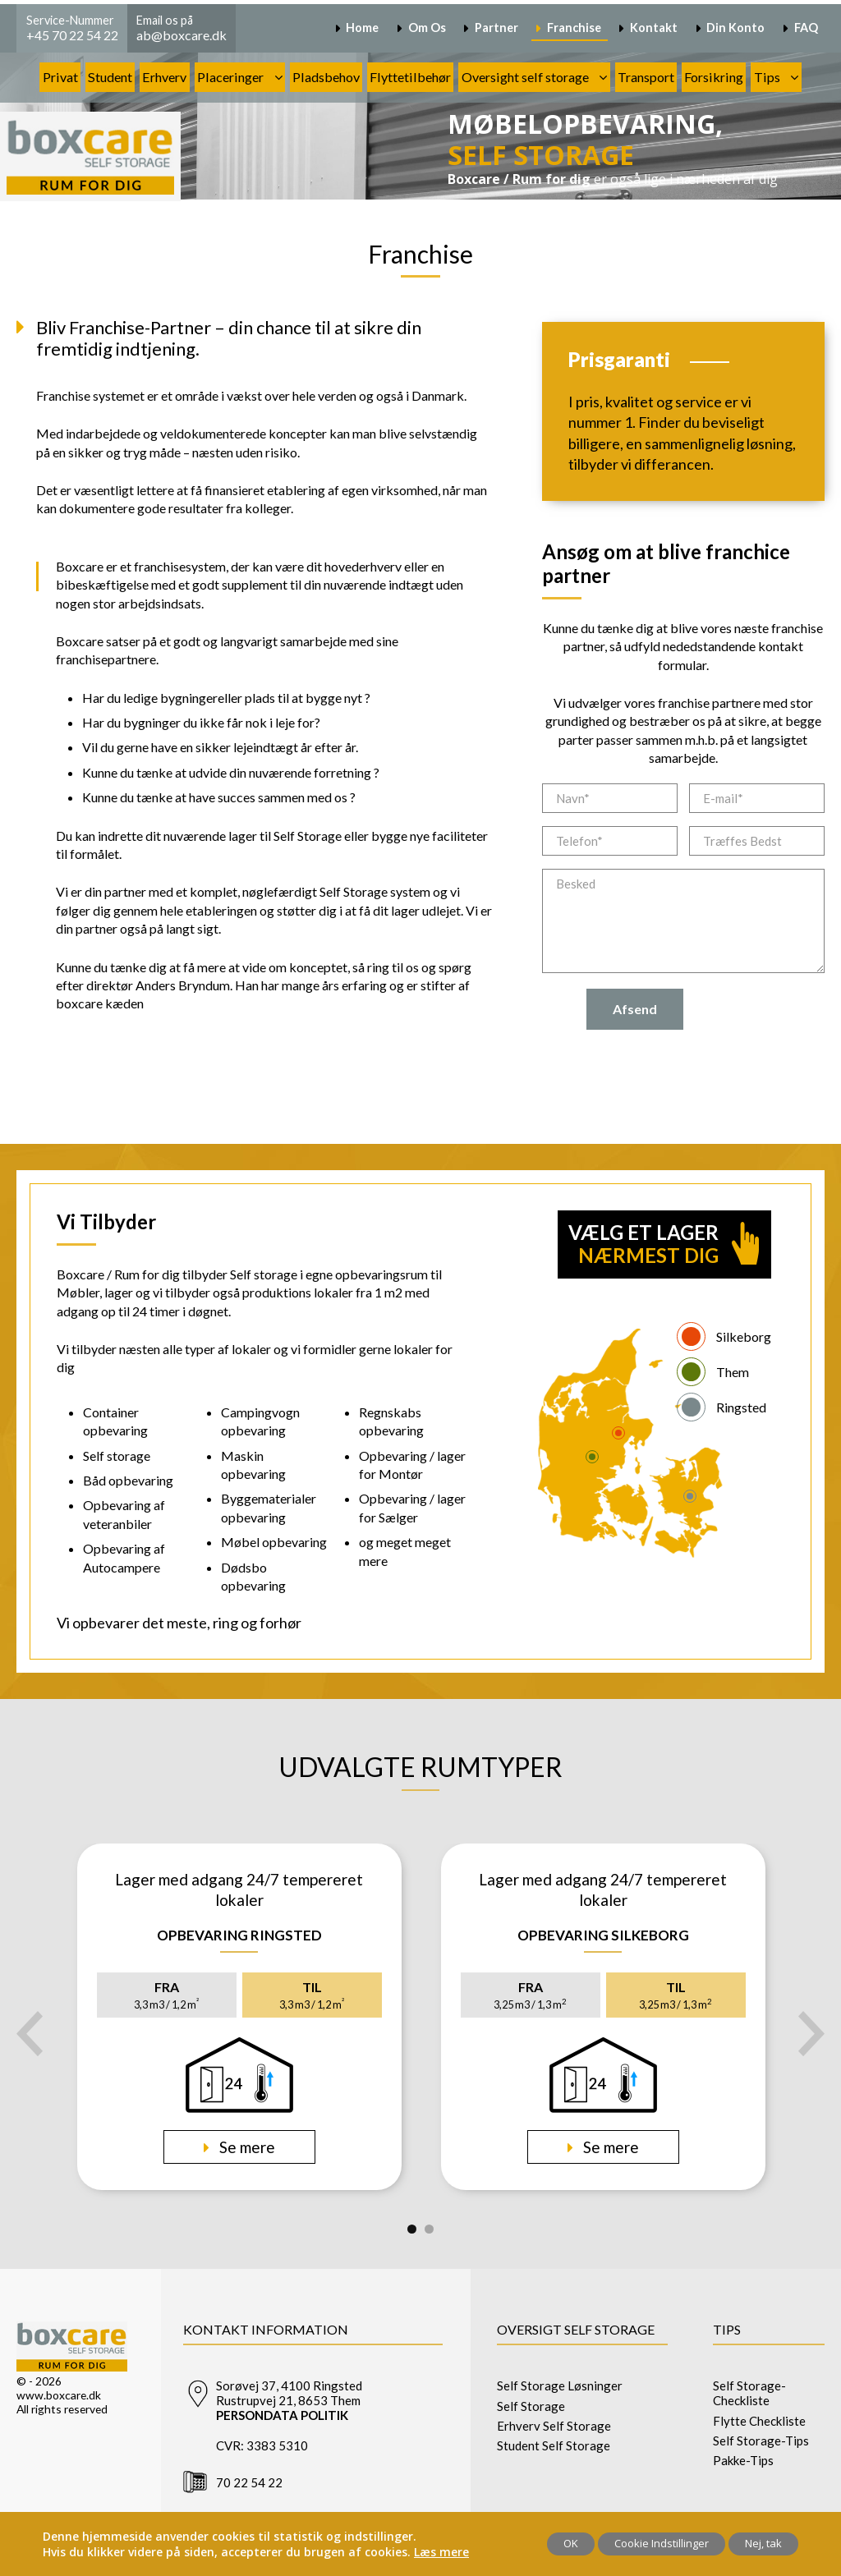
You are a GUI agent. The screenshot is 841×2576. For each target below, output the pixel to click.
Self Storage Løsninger (560, 2385)
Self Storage (531, 2406)
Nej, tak (763, 2543)
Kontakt (654, 27)
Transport (646, 77)
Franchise (574, 27)
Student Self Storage (553, 2445)
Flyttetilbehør (410, 77)
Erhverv (164, 77)
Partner (496, 27)
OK (570, 2543)
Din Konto (735, 27)
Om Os (427, 27)
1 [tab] (411, 2229)
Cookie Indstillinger (661, 2543)
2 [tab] (429, 2229)
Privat (60, 77)
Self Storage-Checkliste (749, 2393)
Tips (767, 77)
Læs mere (441, 2552)
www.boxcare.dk (58, 2395)
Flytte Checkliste (759, 2420)
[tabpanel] (239, 2017)
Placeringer (230, 77)
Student (110, 77)
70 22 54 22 (249, 2482)
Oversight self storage (525, 77)
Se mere (245, 2146)
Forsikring (713, 77)
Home (362, 27)
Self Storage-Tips (761, 2440)
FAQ (806, 27)
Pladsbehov (326, 77)
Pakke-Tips (743, 2460)
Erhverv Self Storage (554, 2425)
